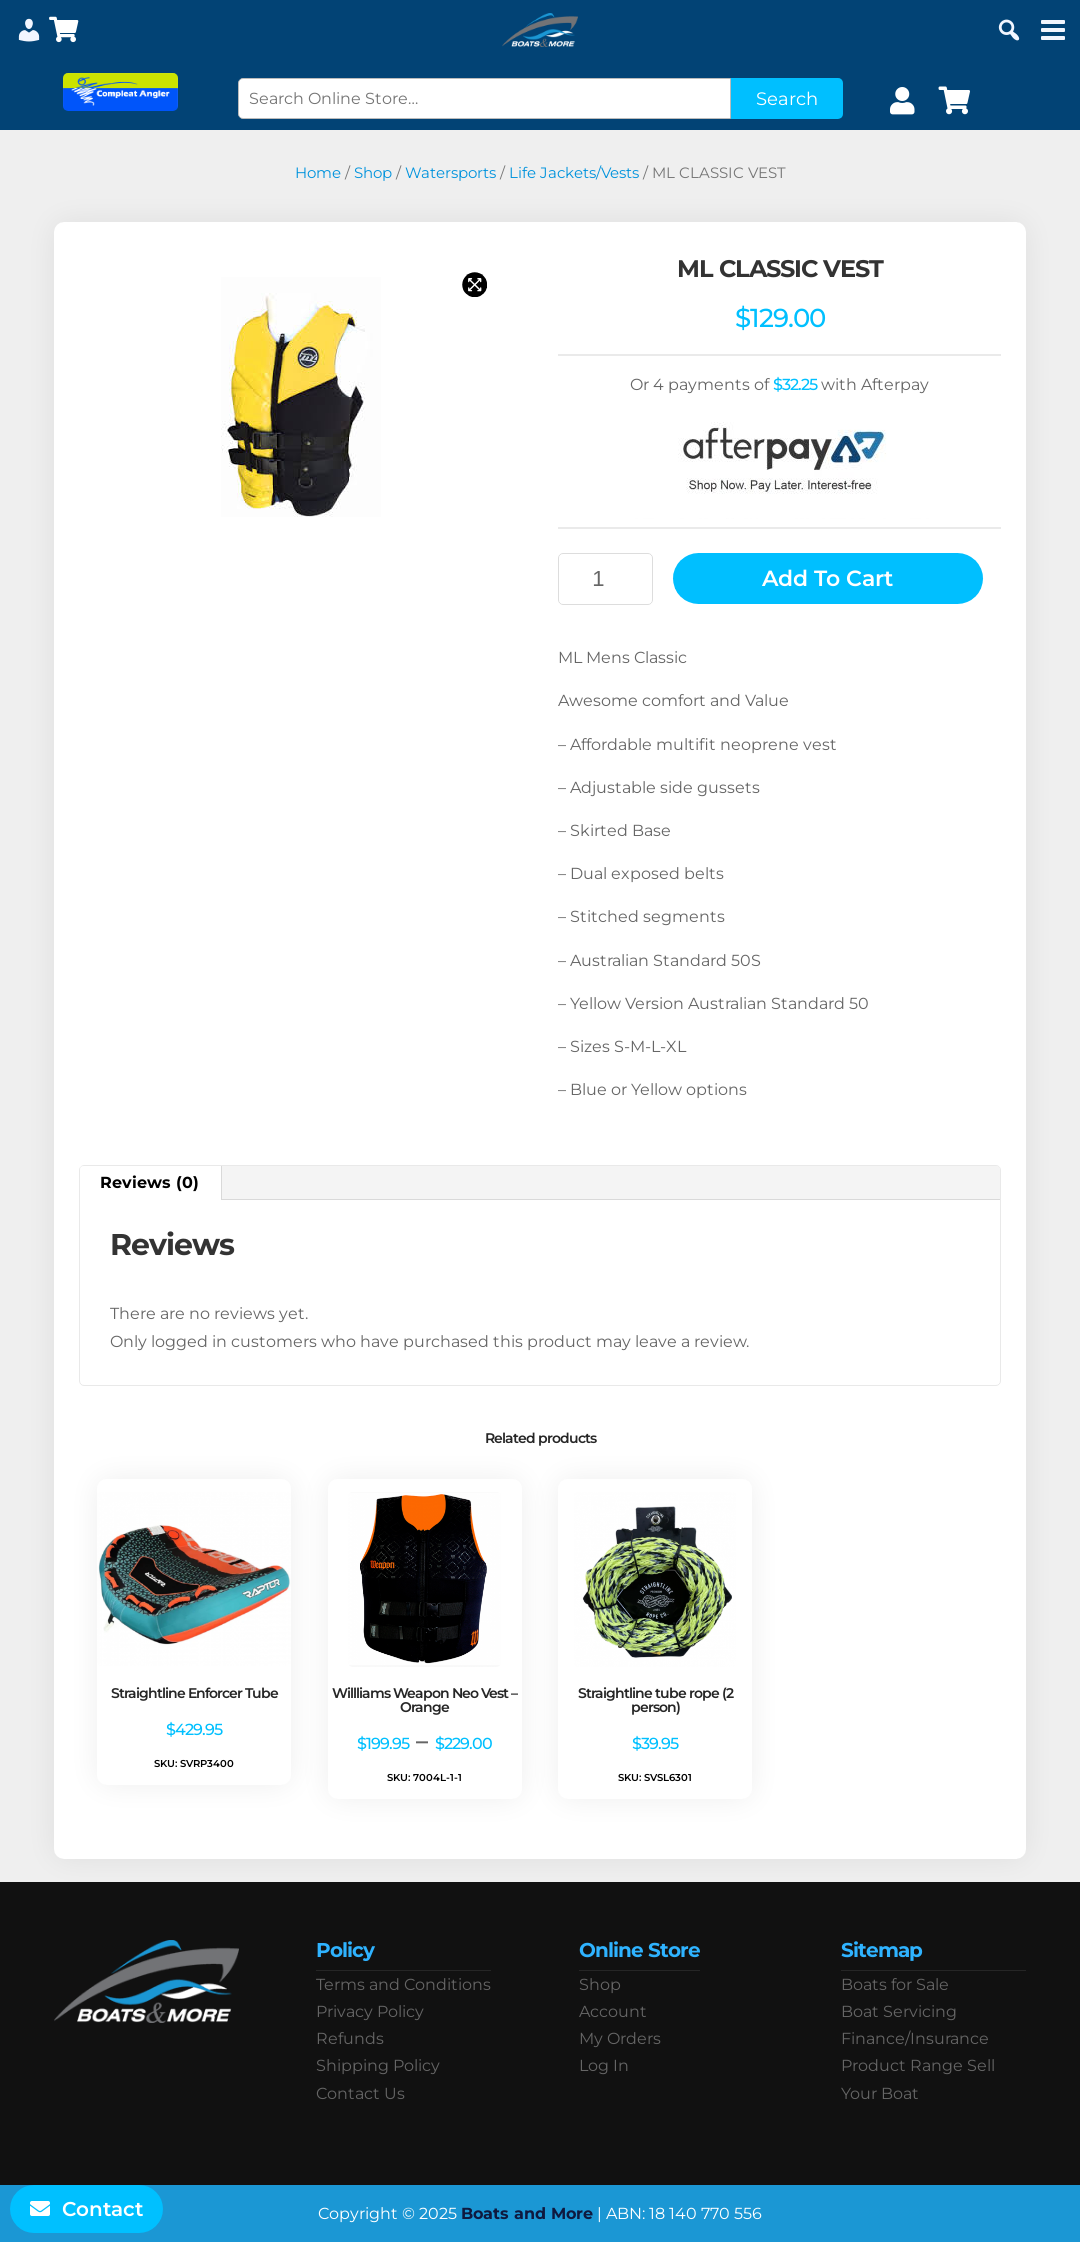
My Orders (620, 2038)
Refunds (350, 2038)
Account (613, 2011)
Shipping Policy (378, 2065)
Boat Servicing (899, 2011)
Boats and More (527, 2213)
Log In (604, 2065)
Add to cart (827, 578)
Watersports (450, 173)
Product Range (902, 2065)
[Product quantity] (605, 579)
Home (318, 173)
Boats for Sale (895, 1984)
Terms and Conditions (403, 1984)
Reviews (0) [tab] (149, 1182)
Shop (373, 173)
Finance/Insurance (915, 2038)
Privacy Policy (370, 2011)
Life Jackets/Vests (574, 173)
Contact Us (360, 2093)
